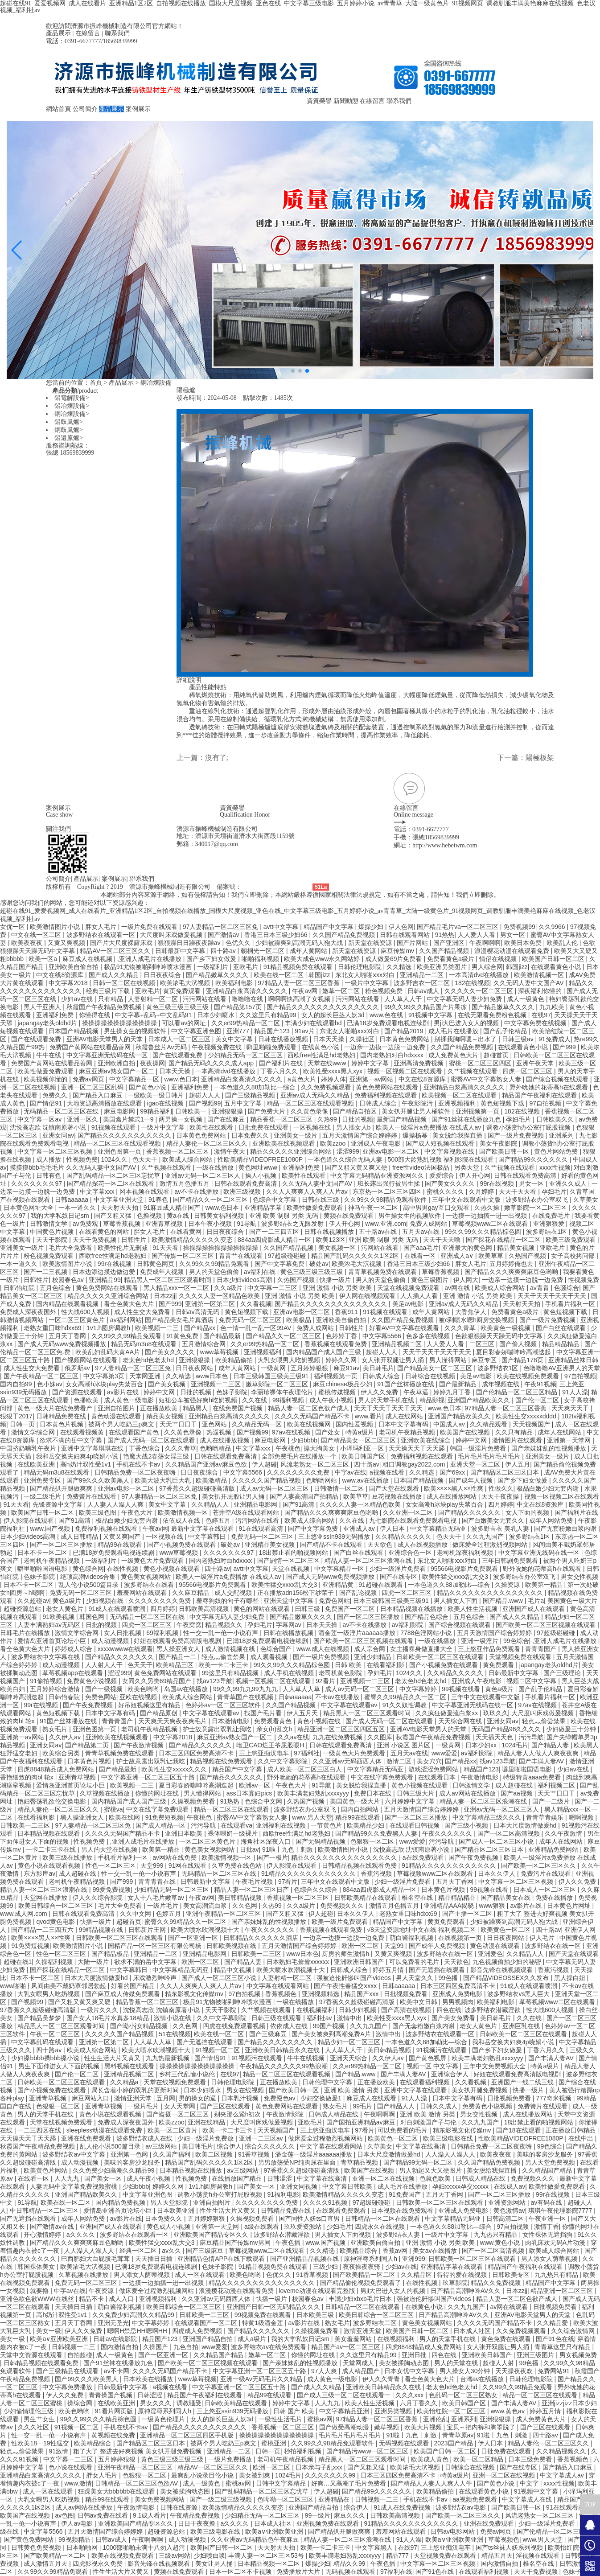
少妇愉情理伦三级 (29, 2411)
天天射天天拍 (120, 1207)
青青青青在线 (157, 1881)
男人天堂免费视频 (551, 2162)
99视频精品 (75, 2539)
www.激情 (77, 2483)
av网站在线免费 (175, 1857)
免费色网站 (334, 1600)
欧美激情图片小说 (56, 926)
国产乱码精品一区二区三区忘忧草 (114, 1175)
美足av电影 (409, 1303)
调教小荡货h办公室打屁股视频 (529, 1127)
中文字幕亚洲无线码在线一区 (107, 1055)
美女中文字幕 (235, 1039)
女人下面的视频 (528, 1512)
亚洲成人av (360, 1528)
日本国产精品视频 (74, 1031)
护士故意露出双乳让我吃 (218, 1729)
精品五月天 (497, 2555)
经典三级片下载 (109, 990)
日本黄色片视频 (62, 1424)
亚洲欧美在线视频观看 (284, 1143)
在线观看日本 (437, 1777)
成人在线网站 (405, 1416)
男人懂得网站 (448, 1360)
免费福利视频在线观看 (386, 1095)
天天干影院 (52, 1239)
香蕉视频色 (281, 1993)
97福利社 (307, 1753)
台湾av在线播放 (483, 2379)
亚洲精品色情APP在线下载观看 (222, 2258)
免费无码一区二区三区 (251, 1319)
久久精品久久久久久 (404, 1536)
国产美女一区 (103, 2178)
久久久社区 (34, 2427)
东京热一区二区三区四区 (388, 1191)
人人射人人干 (104, 1664)
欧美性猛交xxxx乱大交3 (456, 1576)
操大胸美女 (320, 1448)
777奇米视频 (554, 2098)
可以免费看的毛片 (415, 1961)
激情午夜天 (230, 1151)
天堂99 (394, 1945)
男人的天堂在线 (457, 2362)
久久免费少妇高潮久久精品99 (114, 2170)
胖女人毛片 (101, 926)
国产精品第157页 (238, 1007)
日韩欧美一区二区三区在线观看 (440, 1656)
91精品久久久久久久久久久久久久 (449, 1865)
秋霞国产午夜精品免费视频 (104, 1007)
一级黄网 (274, 1368)
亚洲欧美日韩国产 (488, 2354)
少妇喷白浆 (209, 2555)
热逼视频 (219, 1432)
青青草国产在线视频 (246, 1697)
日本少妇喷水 (216, 1015)
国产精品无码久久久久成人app (211, 1063)
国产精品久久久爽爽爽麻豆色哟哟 (512, 1271)
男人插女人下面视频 (344, 2234)
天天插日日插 (154, 2258)
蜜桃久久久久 (446, 1191)
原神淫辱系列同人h (371, 2258)
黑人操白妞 (570, 1977)
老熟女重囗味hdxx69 (53, 1327)
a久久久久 (81, 2234)
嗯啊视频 (582, 1817)
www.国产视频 (50, 1528)
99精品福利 (156, 1111)
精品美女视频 (516, 1247)
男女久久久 (156, 2403)
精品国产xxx (362, 1993)
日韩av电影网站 (454, 2531)
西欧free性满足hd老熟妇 (322, 1055)
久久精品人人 (210, 1504)
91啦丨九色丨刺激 (288, 1849)
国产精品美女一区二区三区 (435, 1368)
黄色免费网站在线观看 (388, 1087)
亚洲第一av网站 (372, 1079)
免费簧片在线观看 (92, 1496)
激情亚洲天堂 (133, 2098)
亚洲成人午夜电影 (377, 1143)
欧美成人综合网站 (188, 1159)
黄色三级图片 (430, 1279)
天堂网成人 (359, 2362)
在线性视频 (123, 1568)
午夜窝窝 (189, 1624)
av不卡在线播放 (197, 1191)
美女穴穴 (429, 1761)
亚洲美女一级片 (296, 1135)
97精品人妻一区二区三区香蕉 (299, 982)
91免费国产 (405, 2194)
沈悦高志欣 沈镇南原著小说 (49, 1127)
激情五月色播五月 (185, 1183)
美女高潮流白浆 (206, 1905)
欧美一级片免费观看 (341, 1921)
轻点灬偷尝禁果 (224, 1656)
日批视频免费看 (406, 1993)
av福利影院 (408, 1624)
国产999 (565, 1047)
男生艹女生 (40, 2419)
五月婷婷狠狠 (310, 1368)
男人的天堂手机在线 (387, 1400)
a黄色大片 (303, 1079)
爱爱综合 (442, 1175)
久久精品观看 (489, 1424)
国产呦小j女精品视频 (139, 2026)
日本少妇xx (481, 1745)
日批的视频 (357, 1119)
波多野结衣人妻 (399, 2234)
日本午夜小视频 (211, 1223)
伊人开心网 (474, 1175)
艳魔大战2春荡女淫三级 (157, 1456)
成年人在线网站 (560, 1432)
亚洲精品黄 (338, 1584)
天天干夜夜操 (501, 1496)
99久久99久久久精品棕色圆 (484, 1231)
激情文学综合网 (34, 1432)
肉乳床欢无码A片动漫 (556, 2242)
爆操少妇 (371, 926)
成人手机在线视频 (290, 1672)
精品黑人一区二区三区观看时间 (168, 1279)
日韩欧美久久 (555, 1119)
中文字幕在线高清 (422, 2146)
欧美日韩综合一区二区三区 (56, 1905)
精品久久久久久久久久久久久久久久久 (491, 1592)
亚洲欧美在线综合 (426, 1440)
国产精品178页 (523, 1360)
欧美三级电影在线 (449, 2138)
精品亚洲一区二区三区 (562, 2290)
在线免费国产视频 (238, 1408)
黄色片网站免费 (556, 1151)
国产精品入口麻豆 (98, 1095)
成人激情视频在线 (231, 1648)
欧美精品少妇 (366, 1825)
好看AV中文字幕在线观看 (405, 1327)
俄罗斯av (78, 1368)
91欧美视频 (59, 1616)
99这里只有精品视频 (231, 1672)
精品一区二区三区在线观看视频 (311, 1103)
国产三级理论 (563, 1672)
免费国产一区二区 (351, 1608)
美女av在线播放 (436, 2250)
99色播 (449, 1977)
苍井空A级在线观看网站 (247, 1512)
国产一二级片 (551, 1801)
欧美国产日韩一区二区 (554, 958)
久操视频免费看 (194, 1801)
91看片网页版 (114, 2411)
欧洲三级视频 (243, 1191)
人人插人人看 (420, 1295)
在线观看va (236, 1825)
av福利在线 (260, 1271)
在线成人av (510, 2186)
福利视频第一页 (336, 1376)
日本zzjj (164, 1295)
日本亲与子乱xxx (320, 2467)
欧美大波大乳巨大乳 (164, 1480)
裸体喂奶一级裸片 (233, 1833)
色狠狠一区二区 (373, 1841)
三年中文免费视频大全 (495, 2066)
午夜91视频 (540, 1384)
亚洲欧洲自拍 (117, 1063)
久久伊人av (65, 1737)
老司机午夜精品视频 (408, 1432)
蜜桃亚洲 (274, 2443)
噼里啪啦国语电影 (43, 1568)
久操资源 (508, 1584)
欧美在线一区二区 (279, 974)
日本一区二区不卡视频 (241, 2571)
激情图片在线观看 (518, 1440)
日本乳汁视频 (240, 2098)
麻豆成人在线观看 (372, 2098)
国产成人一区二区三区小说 (497, 1841)
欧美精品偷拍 (235, 1360)
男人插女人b (354, 1127)
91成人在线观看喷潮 (117, 1608)
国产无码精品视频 (321, 1841)
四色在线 (448, 2009)
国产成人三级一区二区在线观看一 (344, 2395)
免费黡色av (280, 2098)
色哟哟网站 (322, 1480)
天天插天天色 (495, 1737)
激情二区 (399, 1761)
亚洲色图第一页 (120, 1151)
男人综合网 (487, 966)
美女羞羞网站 (354, 2338)
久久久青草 (460, 1327)
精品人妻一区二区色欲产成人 (309, 1408)
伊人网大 (465, 1279)
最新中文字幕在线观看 (203, 1528)
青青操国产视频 (111, 2395)
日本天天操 (329, 1039)
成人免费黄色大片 (454, 1055)
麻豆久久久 (350, 2515)
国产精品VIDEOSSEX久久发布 (507, 1977)
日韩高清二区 (506, 2218)
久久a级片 (229, 1287)
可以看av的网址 (185, 1023)
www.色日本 (180, 1079)
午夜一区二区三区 (56, 2034)
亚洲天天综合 (349, 2058)
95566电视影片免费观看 (465, 1568)
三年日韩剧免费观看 (511, 1560)
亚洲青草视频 (165, 1223)
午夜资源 (102, 2290)
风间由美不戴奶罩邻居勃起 (69, 1985)
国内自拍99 (16, 1384)
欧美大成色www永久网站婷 (323, 958)
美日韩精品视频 (240, 1897)
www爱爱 (444, 1753)
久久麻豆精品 (191, 1592)
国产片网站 (413, 942)
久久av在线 (293, 1737)
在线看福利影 (386, 1664)
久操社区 (362, 1039)
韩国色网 (92, 1616)
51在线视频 (175, 2034)
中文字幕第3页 (104, 1376)
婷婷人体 (333, 1079)
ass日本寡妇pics (250, 1793)
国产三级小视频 (467, 1825)
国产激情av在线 (53, 2226)
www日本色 (213, 1376)
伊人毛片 (543, 1937)
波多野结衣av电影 (462, 2507)
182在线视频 (472, 982)
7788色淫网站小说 (426, 1632)
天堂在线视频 (291, 1568)
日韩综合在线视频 (431, 1376)
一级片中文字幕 (367, 982)
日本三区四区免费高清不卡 (197, 1753)
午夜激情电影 (480, 1777)
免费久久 (55, 1095)
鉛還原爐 (66, 438)
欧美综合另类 (62, 1753)
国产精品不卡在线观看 (332, 1544)
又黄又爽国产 (122, 1536)
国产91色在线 (555, 2338)
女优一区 (13, 926)
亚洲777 (238, 1031)
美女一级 (48, 2330)
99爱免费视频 (111, 1889)
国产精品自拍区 (355, 1111)
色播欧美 (87, 1400)
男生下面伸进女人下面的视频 (59, 2066)
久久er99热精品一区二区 (246, 1023)
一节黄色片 (327, 1825)
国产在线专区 (399, 1576)
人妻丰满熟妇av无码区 (49, 1624)
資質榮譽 (319, 101)
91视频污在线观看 (442, 2050)
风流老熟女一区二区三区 (315, 1464)
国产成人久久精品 (114, 974)
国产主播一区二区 (468, 1913)
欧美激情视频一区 (540, 974)
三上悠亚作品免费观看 (490, 1648)
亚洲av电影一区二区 (391, 1151)
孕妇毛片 (519, 1119)
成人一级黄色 (526, 998)
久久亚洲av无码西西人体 (347, 1761)
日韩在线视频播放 (330, 1231)
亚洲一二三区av (262, 2138)
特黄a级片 (360, 1432)
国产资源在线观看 (78, 1392)
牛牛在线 (49, 1055)
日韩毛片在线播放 (26, 1632)
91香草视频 (254, 2154)
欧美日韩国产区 (364, 1456)
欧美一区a (44, 958)
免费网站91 (554, 2371)
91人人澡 (575, 1392)
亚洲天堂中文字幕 (289, 1600)
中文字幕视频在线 (450, 1151)
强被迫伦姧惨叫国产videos (354, 1977)
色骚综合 (566, 1287)
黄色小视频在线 (319, 1721)
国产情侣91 (46, 1103)
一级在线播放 (215, 1167)
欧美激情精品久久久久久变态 (193, 1239)
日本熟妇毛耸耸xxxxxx (299, 1961)
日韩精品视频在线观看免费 (360, 1865)
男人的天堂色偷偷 (215, 1271)
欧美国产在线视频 (466, 1432)
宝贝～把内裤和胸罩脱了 (482, 2427)
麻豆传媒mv (398, 950)
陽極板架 (540, 757)
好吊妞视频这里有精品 (150, 1705)
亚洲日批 (415, 2354)
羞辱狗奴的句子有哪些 (228, 1600)
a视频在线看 (388, 1472)
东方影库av (39, 1873)
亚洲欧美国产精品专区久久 (211, 2234)
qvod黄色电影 (56, 1921)
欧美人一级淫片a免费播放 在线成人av (429, 1127)
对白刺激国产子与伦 (429, 2122)
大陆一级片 (94, 1961)
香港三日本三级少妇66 (276, 934)
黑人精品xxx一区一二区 (177, 1287)
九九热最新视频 (168, 2058)
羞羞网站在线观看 (142, 1592)
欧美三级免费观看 (571, 1239)
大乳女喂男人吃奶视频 (290, 1360)
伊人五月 (517, 1464)
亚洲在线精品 (207, 2122)
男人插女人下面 (456, 1600)
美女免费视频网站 (160, 2499)
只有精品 (111, 998)
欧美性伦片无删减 (123, 1247)
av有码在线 (547, 2202)
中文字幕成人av (563, 2475)
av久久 (172, 2250)
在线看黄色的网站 (105, 1231)
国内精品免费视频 (121, 2202)
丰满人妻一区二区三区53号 (266, 2555)
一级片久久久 (100, 2009)
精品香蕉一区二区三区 (282, 1119)
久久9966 (552, 926)
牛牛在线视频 (306, 2058)
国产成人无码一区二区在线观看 (152, 1440)
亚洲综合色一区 (411, 1552)
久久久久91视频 (326, 2202)
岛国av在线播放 (187, 1689)
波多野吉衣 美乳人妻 (501, 1528)
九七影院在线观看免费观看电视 (413, 1520)
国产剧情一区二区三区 (289, 1560)
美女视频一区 (338, 1247)
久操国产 (156, 2346)
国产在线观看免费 (37, 1039)
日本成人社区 (473, 2330)
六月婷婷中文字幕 (410, 1801)
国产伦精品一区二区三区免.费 (558, 2531)
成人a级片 (253, 2338)
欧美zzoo (333, 1143)
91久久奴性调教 (405, 1705)
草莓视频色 (503, 2539)
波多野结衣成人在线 (145, 2138)
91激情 (59, 2451)
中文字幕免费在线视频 (536, 1023)
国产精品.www (504, 1600)
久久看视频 (255, 1303)
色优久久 (239, 942)
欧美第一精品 (544, 1584)
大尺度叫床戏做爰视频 (172, 934)
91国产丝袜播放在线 (406, 1384)
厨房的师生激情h (346, 1953)
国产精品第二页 (88, 1745)
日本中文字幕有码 (404, 1424)
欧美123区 (330, 1239)
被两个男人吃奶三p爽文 (122, 1424)
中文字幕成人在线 (528, 2499)
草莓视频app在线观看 (73, 1672)
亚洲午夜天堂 (535, 1063)
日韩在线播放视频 (284, 1039)
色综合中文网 (264, 1801)
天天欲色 (380, 1544)
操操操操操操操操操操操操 (120, 1023)
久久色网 (245, 1905)
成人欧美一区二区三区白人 (305, 1769)
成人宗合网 (370, 1648)
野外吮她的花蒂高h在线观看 (550, 1087)
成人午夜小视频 (332, 1400)
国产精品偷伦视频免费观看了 (361, 2282)
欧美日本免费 (523, 942)
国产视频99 (205, 1103)
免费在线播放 (555, 1897)
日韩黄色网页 (156, 1263)
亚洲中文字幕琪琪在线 (93, 1448)
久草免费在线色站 (237, 1865)
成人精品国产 (361, 2371)
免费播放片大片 (299, 2571)
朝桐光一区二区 (263, 950)
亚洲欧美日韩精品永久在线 (283, 2050)
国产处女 (328, 1432)
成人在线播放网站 (452, 1496)
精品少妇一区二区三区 (350, 2042)
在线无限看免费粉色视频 (493, 1015)
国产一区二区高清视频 (509, 1833)
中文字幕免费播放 (68, 2387)
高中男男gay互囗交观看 (437, 1207)
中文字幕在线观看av (350, 1705)
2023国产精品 (454, 2443)
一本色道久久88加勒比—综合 (255, 1087)
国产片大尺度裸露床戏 (122, 942)
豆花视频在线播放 (397, 1496)
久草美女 (585, 1199)
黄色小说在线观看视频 (50, 1865)
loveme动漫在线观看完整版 (318, 2290)
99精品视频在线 (102, 1929)
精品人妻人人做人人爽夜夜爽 (538, 1753)
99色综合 (516, 1640)
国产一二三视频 (46, 1271)
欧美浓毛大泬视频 (186, 982)
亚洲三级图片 (536, 2354)
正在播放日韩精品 (571, 2130)
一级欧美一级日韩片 (156, 1095)
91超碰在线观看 (381, 1584)
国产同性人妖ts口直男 (310, 2218)
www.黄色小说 (501, 2242)
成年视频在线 (501, 1384)
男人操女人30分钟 (466, 2371)
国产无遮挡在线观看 (438, 1969)
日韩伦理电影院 (360, 966)
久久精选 (399, 966)
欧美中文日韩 (419, 2001)
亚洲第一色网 (130, 2154)
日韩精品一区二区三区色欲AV (137, 2483)
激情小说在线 (173, 2017)
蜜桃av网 (320, 2419)
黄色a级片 (68, 1600)
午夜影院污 (418, 1103)
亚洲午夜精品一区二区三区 (224, 1913)
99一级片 (318, 2515)
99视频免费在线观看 (263, 2314)
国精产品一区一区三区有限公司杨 (155, 1945)
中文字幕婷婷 (419, 1689)
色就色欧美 (435, 2178)
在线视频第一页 (461, 1937)
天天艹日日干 (179, 1424)
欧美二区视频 (214, 2154)
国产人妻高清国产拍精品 (305, 1496)
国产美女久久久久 (451, 1183)
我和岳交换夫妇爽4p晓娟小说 (77, 1456)
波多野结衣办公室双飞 (537, 1199)
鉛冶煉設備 (70, 406)
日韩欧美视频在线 (232, 1945)
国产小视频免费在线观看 (182, 1544)
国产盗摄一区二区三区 (178, 2114)
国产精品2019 (404, 1031)
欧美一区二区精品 (479, 2459)
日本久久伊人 (497, 1873)
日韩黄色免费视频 (37, 2547)
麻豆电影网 (120, 1111)
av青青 (540, 1287)
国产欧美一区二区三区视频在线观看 (546, 1624)
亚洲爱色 (490, 1953)
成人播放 (49, 1159)
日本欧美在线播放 (149, 2379)
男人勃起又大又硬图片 (431, 2170)
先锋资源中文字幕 (58, 1504)
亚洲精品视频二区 (397, 1344)
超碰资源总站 (23, 1608)
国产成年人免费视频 (438, 1945)
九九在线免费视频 (338, 1737)
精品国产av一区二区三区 (346, 2346)
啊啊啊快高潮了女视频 (300, 998)
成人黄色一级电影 (130, 1400)
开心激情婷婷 (43, 2234)
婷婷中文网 (160, 1392)
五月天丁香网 (68, 1335)
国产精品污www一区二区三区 (368, 2451)
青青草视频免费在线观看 (383, 1271)
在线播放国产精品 (237, 2178)
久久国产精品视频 (445, 950)
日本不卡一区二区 (43, 1552)
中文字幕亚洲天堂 (119, 1199)
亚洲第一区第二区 (211, 1303)
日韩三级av (518, 1039)
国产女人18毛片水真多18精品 (108, 2017)
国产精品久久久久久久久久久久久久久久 (324, 1007)
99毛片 (363, 2106)
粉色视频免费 (384, 990)
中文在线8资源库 (60, 974)
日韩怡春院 (65, 1697)
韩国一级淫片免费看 (479, 1448)
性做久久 (501, 1488)
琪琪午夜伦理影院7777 (561, 2210)
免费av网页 (89, 1079)
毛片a (536, 1600)
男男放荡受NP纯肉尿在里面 (297, 2162)
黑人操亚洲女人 (179, 1648)
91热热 (445, 934)
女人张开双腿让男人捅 (394, 1360)
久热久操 (487, 1207)
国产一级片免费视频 (517, 1135)
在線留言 (87, 33)
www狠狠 (493, 1905)
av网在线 (458, 1287)
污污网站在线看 (205, 998)
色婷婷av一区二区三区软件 (224, 1705)
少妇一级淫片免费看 (398, 1568)
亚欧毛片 (246, 966)
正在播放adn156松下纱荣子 (296, 1592)
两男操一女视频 (181, 1119)
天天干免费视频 (95, 1239)
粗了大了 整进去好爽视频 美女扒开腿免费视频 (138, 2451)
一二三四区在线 (40, 2130)
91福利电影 (283, 2194)
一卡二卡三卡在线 (52, 1849)
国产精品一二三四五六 (43, 1929)
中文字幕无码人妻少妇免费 (465, 998)
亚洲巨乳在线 (522, 2026)
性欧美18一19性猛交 (40, 2443)
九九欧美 (552, 1007)
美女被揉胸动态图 (405, 2362)
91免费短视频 (164, 1817)
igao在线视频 (166, 1103)
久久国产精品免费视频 (344, 934)
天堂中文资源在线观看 (32, 2354)
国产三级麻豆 (268, 2034)
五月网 (165, 2098)
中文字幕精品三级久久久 (487, 1817)
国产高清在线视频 (407, 2009)
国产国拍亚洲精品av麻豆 (361, 2122)
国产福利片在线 (281, 1063)
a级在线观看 (262, 2226)
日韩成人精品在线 (334, 2114)
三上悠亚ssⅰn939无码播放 (335, 1536)
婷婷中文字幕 (370, 1063)
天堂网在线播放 (46, 1897)
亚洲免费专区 (43, 1480)
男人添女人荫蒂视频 (550, 2258)
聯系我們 (117, 33)
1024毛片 (514, 1745)
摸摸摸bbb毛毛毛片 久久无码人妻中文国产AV (74, 1167)
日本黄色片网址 (569, 1905)
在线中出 (581, 2138)
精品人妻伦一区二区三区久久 (207, 1143)
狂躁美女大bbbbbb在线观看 (117, 2491)
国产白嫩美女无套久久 (494, 1520)
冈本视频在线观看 (145, 1191)
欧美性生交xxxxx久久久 (175, 1769)
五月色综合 (56, 1287)
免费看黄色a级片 (451, 958)
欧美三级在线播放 (68, 1857)
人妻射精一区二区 (154, 998)
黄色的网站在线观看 (263, 1608)
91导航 (247, 1223)
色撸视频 (150, 1215)
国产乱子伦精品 (506, 1031)
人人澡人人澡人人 (451, 2154)
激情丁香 (546, 2226)
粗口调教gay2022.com (414, 1464)
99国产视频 (329, 2026)
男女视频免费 (578, 2354)
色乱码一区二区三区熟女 (464, 2395)
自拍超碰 (79, 2354)
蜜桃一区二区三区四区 (481, 1063)
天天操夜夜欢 (514, 2371)
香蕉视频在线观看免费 (336, 1344)
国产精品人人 (396, 2106)
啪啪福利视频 (261, 958)
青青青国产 (541, 1648)
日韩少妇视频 (358, 2009)
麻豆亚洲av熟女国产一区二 (117, 1071)
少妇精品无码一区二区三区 (246, 1055)
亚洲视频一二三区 (216, 1384)
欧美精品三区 (175, 1664)
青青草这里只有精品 (563, 2346)
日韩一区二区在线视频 (125, 982)
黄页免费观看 (182, 990)
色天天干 (145, 1159)
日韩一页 (23, 1424)
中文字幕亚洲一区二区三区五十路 (149, 1777)
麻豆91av (346, 1368)
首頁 (96, 382)
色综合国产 (276, 1648)
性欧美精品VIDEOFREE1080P (261, 1159)
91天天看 (166, 1247)
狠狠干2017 (16, 1416)
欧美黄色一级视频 (506, 1327)
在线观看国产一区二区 (207, 2322)
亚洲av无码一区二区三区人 (203, 1175)
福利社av (320, 2017)
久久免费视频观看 (327, 1087)
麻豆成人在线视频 (88, 958)
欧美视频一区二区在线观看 (460, 1095)
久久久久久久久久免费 (299, 1472)
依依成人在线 (182, 1520)
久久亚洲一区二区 (409, 1512)
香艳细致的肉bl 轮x (27, 1777)
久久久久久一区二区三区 (479, 990)
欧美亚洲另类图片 (442, 966)
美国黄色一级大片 (572, 1600)
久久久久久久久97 (37, 1183)
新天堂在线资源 (371, 942)
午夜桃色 (287, 1448)
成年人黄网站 (309, 950)
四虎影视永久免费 (98, 2563)
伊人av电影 (78, 2523)
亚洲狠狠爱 (549, 1223)
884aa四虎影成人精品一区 (275, 1239)
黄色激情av (509, 2210)
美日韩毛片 (378, 1368)
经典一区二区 (139, 2250)
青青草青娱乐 (545, 1817)
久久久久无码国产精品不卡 (313, 1416)
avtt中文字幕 (281, 926)
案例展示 (138, 109)
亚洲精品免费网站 (554, 1849)
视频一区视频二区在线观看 (405, 1071)
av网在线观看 (510, 2306)
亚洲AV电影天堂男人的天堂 (105, 1039)
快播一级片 (336, 1279)
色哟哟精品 (216, 1448)
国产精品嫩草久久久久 (218, 974)
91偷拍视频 (46, 1680)
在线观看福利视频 (426, 2082)
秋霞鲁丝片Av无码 (162, 1047)
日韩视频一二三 (74, 2346)
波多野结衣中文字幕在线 (46, 1656)
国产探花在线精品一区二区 (504, 1239)
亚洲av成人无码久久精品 (315, 1095)
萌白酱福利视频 (412, 1937)
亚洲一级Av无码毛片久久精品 (262, 2379)
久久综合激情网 (573, 2330)
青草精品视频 (360, 2162)
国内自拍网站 (360, 1809)
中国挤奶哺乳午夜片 (29, 1448)
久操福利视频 (54, 1961)
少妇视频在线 (105, 1600)
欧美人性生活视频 (473, 1608)
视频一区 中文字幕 (433, 2066)
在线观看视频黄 (83, 1432)
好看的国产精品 (133, 1985)
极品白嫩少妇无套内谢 (549, 1488)
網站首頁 (58, 109)
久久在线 (255, 1400)
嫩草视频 (387, 2427)
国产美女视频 (167, 1384)
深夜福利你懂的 (540, 990)
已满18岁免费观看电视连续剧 (388, 1023)
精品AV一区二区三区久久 (116, 950)
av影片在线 (123, 1392)
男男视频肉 (457, 2001)
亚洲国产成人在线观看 (534, 1608)
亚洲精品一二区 (422, 974)
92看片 (326, 1680)
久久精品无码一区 (258, 1424)
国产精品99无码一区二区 (418, 2162)
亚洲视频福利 (457, 1103)
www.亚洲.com (385, 1223)
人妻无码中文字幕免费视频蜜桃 (74, 2186)
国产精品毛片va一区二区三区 (458, 926)
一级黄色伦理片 (164, 2419)
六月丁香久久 (419, 2403)
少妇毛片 (339, 2226)
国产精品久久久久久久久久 (276, 2042)
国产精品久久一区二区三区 (211, 1199)
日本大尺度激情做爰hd (525, 1825)
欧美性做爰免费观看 (46, 1071)
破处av (319, 1263)
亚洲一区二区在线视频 (384, 2178)
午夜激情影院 (285, 2114)
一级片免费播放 (231, 2459)
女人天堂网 (180, 2106)
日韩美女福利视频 (220, 1215)
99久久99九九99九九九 (246, 1689)
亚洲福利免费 (55, 1015)
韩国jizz (516, 966)
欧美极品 (299, 1319)
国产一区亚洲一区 (194, 1937)
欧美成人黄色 (430, 2459)
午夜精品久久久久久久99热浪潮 (284, 2066)
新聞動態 (345, 101)
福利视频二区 (557, 1785)
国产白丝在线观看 (562, 1327)
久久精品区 (417, 2274)
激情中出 (350, 2017)
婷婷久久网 (341, 1360)
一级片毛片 (163, 1905)
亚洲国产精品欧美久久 (480, 1400)
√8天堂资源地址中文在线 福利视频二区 (422, 1929)
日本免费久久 (251, 1135)
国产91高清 (299, 1504)
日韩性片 (134, 1239)
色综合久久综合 (316, 1889)
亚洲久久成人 (568, 1183)
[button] (293, 371)
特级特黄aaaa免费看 (533, 1777)
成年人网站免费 (552, 1520)
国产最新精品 (458, 1384)
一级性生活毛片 (281, 2419)
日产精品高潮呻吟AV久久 (467, 2290)
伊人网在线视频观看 (368, 1295)
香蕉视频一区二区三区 (178, 1151)
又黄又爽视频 (67, 942)
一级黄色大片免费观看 (153, 1560)
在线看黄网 (186, 1231)
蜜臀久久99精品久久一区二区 (406, 1697)
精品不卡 (92, 2298)
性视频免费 (82, 1159)
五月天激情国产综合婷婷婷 (360, 1135)
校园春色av (69, 1279)
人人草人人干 (403, 998)
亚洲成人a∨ (457, 1255)
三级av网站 (174, 2555)
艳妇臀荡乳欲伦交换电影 (52, 1801)
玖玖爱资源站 (303, 2226)
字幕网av (289, 1624)
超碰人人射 (499, 2362)
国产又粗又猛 (113, 1215)
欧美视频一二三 (158, 1327)
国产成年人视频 (471, 1480)
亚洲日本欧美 (184, 1833)
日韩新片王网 (148, 1929)
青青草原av (458, 2435)
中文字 (530, 2483)
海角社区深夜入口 (266, 1841)
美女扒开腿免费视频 (481, 2090)
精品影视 (431, 1400)
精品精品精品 (561, 1344)
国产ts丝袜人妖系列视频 (510, 2547)
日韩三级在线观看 (277, 2017)
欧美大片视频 (424, 2427)
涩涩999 (348, 1151)
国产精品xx (200, 1327)
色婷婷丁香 (342, 1335)
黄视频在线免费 (114, 2435)
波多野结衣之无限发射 (293, 1223)
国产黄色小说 (148, 1087)
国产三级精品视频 (251, 1095)
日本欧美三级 (316, 2314)
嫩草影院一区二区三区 (536, 1207)
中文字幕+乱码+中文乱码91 (154, 1015)
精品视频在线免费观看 (222, 1761)
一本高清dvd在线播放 (479, 974)
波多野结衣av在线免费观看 (269, 2346)
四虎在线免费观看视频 (235, 2026)
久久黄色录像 (310, 1111)
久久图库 (379, 1737)
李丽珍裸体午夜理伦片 (283, 1392)
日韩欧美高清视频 (204, 1608)
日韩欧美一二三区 (26, 1825)
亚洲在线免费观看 (87, 2138)
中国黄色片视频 (52, 1231)
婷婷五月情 (389, 1969)
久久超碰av (33, 1600)
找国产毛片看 (264, 1713)
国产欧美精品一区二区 (365, 2274)
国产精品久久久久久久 (470, 1512)
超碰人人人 (205, 1095)
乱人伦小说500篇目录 (89, 1584)
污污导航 (530, 1737)
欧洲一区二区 (361, 1945)
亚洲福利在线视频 (282, 1825)
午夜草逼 (416, 1392)
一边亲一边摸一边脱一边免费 (385, 1047)
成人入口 (122, 2298)
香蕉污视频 (377, 1873)
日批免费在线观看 (264, 1127)
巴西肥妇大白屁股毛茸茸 (96, 2258)
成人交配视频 (234, 1592)
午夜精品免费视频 (196, 2515)
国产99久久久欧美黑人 (98, 1480)
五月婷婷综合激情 (56, 1689)
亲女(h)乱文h (275, 1729)
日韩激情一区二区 (340, 1488)
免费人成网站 (429, 1223)
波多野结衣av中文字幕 (74, 2154)
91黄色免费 (183, 1335)
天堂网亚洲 (145, 1376)
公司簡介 (85, 109)
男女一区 (513, 934)
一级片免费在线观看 (150, 926)
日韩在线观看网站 (406, 934)
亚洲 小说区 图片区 (404, 1745)
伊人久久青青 (382, 2379)
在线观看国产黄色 (134, 1432)
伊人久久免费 (380, 1392)
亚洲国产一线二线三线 (523, 2082)
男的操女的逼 (198, 2098)
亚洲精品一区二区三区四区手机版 (187, 2435)
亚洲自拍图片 (117, 1408)
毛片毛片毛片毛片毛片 (490, 1456)
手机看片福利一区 (571, 1303)
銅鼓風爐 (66, 430)
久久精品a (125, 2082)
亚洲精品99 (105, 1279)
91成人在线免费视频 (403, 2507)
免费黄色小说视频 (93, 1680)
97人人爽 (324, 2371)
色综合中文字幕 (275, 1199)
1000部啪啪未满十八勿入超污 (145, 2547)
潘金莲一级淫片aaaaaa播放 (357, 1632)
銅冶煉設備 (156, 382)
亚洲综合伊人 (450, 2074)
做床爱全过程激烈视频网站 (490, 1544)
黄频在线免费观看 (349, 1215)
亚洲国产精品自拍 (208, 2338)
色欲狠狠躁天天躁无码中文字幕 (499, 1335)
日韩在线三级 (321, 1199)
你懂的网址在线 (158, 1793)
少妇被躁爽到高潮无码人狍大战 (300, 942)
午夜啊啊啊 (485, 942)
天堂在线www (328, 1063)
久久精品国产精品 (548, 2170)
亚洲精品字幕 (264, 1207)
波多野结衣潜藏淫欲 (493, 2009)
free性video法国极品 (421, 1167)
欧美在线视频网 (310, 1424)
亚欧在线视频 (139, 1697)
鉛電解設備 (70, 397)
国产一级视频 (104, 1689)
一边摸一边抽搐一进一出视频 (487, 1215)
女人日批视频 (123, 1632)
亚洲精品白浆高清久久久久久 (247, 990)
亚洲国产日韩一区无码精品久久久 (274, 2306)
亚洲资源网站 (507, 2202)
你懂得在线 (95, 1015)
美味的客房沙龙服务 (546, 2154)
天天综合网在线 (461, 1721)
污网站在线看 (380, 1247)
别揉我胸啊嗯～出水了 (466, 1039)
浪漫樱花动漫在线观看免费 (512, 950)
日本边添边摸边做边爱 (105, 1271)
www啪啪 (14, 1985)
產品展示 (58, 33)
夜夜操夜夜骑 (362, 2266)
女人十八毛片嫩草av (156, 1897)
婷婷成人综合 (74, 1648)
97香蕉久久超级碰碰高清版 (197, 1488)
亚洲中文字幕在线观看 (416, 2090)
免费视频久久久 (343, 1905)
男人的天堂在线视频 (110, 1849)
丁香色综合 (145, 1448)
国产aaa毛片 (421, 1247)
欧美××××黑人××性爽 (454, 1488)
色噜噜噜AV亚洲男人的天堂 (561, 1368)
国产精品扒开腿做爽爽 (62, 1488)
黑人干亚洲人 (43, 1007)
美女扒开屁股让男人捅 (234, 1496)
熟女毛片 (55, 1729)
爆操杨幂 (416, 1135)
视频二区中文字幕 (532, 1680)
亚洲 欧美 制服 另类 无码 (284, 1215)
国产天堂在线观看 (395, 1488)
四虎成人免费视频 (198, 2330)
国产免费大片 (267, 1111)
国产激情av (224, 934)
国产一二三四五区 (275, 1231)
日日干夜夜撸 (197, 2523)
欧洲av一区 (255, 1785)
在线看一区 (420, 1255)
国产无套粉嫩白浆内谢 (566, 1528)
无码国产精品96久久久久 (507, 1729)
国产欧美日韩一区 (505, 1151)
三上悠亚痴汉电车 (265, 1753)
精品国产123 (272, 1031)
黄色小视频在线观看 (172, 1568)
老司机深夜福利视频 (466, 1552)
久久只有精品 (514, 1432)
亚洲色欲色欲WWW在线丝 (38, 2298)
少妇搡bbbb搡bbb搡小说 (46, 2058)
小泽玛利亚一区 (363, 1448)
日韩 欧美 (349, 1664)
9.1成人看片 (149, 2515)
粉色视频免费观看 (49, 1255)
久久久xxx (410, 2395)
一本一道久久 (78, 1207)
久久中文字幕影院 (283, 1761)
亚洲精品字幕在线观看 (452, 2266)
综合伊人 (229, 2146)
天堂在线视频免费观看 (409, 1287)
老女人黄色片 (65, 1608)
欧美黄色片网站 (46, 2170)
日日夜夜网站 (195, 1368)
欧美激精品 (212, 1480)
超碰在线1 (18, 1961)
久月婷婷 (482, 1191)
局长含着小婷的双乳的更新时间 (136, 2090)
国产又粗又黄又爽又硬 (357, 1167)
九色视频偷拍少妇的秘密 (508, 1961)
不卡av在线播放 (338, 1697)
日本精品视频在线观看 (49, 1833)
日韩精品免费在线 (62, 1416)
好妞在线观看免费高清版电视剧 (178, 1640)
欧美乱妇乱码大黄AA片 (108, 1352)
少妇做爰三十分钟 (572, 1729)
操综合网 (80, 2403)
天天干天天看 (518, 1191)
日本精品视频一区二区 (270, 2563)
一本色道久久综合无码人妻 (346, 1159)
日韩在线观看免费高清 (526, 1175)
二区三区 (482, 1344)
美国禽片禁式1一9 (129, 1119)
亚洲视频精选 (321, 1993)
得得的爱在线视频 (463, 2274)
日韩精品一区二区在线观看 (383, 2218)
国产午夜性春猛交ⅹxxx (346, 1985)
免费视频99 (519, 926)
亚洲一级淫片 (480, 1640)
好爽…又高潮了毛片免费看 (349, 2483)
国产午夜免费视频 (89, 1705)
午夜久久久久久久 (448, 1833)
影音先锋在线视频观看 (502, 1969)
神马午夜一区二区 (374, 1207)
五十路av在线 (379, 1231)
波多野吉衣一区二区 (423, 982)
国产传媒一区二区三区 (184, 1255)
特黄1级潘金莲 (263, 2322)
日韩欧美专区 (511, 2274)
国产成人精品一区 (161, 1825)
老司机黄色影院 (341, 1672)
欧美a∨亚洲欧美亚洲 (60, 2338)
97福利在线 (396, 2571)
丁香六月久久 (280, 1071)
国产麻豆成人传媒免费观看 (123, 1993)
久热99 (327, 1119)
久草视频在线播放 (106, 1793)
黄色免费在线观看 (507, 2338)
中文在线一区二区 (37, 934)
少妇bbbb (304, 1440)
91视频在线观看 (114, 1127)
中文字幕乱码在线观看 (43, 2042)
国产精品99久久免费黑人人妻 (377, 1833)
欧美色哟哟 (143, 1689)
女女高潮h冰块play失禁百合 (105, 1384)
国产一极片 (272, 1857)
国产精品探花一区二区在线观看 (111, 1183)
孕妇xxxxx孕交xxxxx (461, 2186)
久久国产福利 (172, 2154)
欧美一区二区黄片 (173, 2130)
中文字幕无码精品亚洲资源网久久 (378, 1175)
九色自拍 (185, 2346)
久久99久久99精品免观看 (215, 1263)
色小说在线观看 (71, 2467)
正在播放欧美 (159, 1408)
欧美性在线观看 (212, 1127)
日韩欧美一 (191, 1111)
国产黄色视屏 (428, 2058)
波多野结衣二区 (376, 2322)
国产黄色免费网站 (29, 2539)
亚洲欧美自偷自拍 (74, 966)
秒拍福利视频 (303, 2451)
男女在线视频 (246, 2090)
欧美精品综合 (359, 2250)
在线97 (541, 1015)
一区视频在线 (313, 1127)
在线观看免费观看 (342, 2210)
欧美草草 (491, 1255)
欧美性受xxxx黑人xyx (333, 1071)
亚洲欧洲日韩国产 (360, 1961)
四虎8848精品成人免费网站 (56, 1769)
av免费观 (86, 1223)
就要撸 (40, 2290)
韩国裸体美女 (37, 2266)
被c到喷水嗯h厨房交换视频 (477, 1319)
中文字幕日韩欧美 (348, 2186)
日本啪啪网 (82, 2547)
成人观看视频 (269, 1656)
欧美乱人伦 (563, 942)
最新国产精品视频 (402, 1119)
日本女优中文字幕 (410, 2371)
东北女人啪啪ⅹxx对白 (366, 974)
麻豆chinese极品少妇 (343, 1384)
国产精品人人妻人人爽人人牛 (432, 2483)
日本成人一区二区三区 (180, 1039)
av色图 (64, 2515)
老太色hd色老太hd (149, 1360)
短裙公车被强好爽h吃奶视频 (199, 1400)
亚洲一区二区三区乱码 (93, 1087)
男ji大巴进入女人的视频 (467, 1023)
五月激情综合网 (204, 1344)
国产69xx (453, 1472)
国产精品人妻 (551, 1745)
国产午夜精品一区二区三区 (42, 1376)
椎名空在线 (418, 1897)
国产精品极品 (111, 1953)
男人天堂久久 (415, 1977)
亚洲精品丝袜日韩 (573, 1360)
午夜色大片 (137, 1512)
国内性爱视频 (355, 1424)
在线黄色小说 (321, 1047)
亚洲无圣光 (113, 2322)
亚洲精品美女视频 (270, 1544)
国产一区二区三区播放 (62, 1544)
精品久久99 (350, 2563)
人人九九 (67, 2178)
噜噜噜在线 (248, 998)
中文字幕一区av (40, 1119)
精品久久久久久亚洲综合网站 (291, 1151)
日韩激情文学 (49, 1223)
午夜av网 (305, 990)
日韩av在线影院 (116, 2338)
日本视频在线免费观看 (403, 2210)
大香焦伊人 (471, 1311)
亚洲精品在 (334, 2499)
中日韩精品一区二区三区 (45, 2210)
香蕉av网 (396, 2250)
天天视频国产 (532, 1424)
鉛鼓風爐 (66, 422)
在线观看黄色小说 (557, 966)
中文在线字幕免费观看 (383, 1777)
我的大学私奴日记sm (61, 1215)
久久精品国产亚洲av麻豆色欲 (207, 1464)
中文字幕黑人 (375, 2547)
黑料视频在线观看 (130, 2066)
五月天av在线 (422, 1231)
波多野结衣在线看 (150, 1584)
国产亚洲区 (449, 942)
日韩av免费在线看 (104, 2515)
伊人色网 (401, 926)
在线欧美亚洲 (37, 1464)
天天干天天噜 (442, 1239)
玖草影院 (455, 2282)
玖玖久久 (495, 1713)
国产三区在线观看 (226, 2106)
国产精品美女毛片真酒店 (180, 1319)
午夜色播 (288, 2242)
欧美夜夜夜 (27, 942)
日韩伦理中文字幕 (328, 2082)
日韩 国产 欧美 (294, 2411)
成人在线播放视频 (225, 1440)
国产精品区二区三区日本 (505, 1472)
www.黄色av (508, 2411)
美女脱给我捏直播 (458, 1135)
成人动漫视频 (111, 1640)
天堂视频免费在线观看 (521, 1656)
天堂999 (152, 1865)
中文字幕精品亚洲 (345, 2411)
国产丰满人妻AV (542, 1761)
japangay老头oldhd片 (47, 1023)
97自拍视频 (546, 1103)
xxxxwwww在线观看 (125, 1648)
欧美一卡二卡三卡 (224, 1664)
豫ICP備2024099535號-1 (274, 886)
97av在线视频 (292, 1432)
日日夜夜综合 (163, 974)
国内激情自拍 (120, 2346)
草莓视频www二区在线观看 (491, 1223)
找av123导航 (214, 1680)
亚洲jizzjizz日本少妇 (569, 2403)
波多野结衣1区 (547, 1231)
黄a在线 (179, 1215)
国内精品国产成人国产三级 (324, 1352)
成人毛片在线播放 (454, 1031)
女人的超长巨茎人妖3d (333, 1015)
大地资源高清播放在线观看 (105, 1103)
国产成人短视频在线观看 (441, 1143)
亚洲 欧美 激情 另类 (352, 2090)
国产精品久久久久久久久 (120, 1656)
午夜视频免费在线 (217, 1047)
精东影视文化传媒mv (195, 1993)
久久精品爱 (553, 2322)
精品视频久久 (224, 1624)
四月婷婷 (500, 1504)
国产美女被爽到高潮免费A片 (332, 2034)
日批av (249, 1849)
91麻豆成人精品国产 (173, 1207)
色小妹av (49, 1384)
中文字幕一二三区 (273, 1287)
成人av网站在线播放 (468, 1793)
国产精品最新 (222, 1335)
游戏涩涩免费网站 (434, 1769)
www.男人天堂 (312, 1817)
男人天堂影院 (169, 2202)
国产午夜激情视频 (139, 1745)
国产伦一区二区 (538, 1400)
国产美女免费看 (454, 2017)
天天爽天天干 (571, 1408)
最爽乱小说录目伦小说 (203, 2475)
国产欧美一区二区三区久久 (539, 1865)
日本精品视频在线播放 (412, 1608)
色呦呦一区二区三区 (286, 2499)
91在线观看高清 (261, 1528)
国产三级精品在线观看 (68, 2371)
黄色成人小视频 (169, 2226)
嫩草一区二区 (342, 990)
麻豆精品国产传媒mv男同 (236, 2242)
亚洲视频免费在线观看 (328, 2523)
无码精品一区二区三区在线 (62, 1111)
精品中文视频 (233, 1969)
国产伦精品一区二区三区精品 (517, 1392)
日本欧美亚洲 (176, 2210)
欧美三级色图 (98, 1512)
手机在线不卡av (139, 1464)
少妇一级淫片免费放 (206, 2138)
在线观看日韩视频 (415, 1825)
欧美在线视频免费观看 (529, 1376)
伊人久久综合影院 (98, 1897)
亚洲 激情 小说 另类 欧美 (338, 1287)
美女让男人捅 (214, 2563)
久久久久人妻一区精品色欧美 (220, 1295)
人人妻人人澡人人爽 (116, 1504)
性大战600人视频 (86, 1311)
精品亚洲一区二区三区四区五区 (341, 1729)
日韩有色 (49, 1175)
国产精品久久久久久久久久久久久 (125, 1135)
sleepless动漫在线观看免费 (105, 2130)
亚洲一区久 (83, 1119)
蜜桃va (113, 1809)
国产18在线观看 (519, 2130)
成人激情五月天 (46, 2563)
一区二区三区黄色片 (78, 1319)
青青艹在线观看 (241, 1255)
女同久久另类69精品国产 (157, 1680)
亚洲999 (413, 2258)
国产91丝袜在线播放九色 (467, 1119)
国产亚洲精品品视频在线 (305, 2258)
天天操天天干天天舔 (418, 1448)
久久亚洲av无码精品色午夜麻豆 (255, 2539)
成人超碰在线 (514, 1785)
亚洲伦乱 (435, 2419)
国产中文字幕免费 (280, 1263)
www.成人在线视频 (323, 1648)
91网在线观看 (188, 1865)
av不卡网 (116, 2371)
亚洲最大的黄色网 (468, 1247)
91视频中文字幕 (431, 1015)
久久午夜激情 (564, 1833)
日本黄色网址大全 (29, 1207)
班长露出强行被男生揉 (390, 1183)
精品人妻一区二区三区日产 (252, 1889)
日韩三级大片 (416, 1793)
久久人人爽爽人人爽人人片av (307, 1191)
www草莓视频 (220, 1352)
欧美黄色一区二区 (506, 1929)
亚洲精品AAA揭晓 (450, 1905)
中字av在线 (350, 1472)
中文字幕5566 (382, 1335)
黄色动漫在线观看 (117, 1416)
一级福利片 (213, 966)
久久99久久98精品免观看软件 (386, 1199)
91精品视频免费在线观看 (298, 966)
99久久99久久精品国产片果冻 (426, 1007)
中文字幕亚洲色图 (197, 1031)
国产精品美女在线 (506, 1897)
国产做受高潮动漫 (345, 2427)
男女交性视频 (579, 1576)
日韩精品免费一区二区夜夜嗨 (136, 1472)
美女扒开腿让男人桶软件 (417, 1111)
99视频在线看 (461, 1689)
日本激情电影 (231, 1721)
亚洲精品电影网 (256, 1504)
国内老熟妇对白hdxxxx (392, 1055)
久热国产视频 (528, 1255)
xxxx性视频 (555, 1167)
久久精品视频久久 (562, 2451)
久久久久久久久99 (331, 2475)
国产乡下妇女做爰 (212, 958)
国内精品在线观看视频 (68, 1303)
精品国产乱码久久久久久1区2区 (356, 1255)
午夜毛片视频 (255, 1881)
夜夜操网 (152, 1063)
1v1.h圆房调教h (109, 1327)
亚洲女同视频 (299, 2186)
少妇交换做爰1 (321, 2098)
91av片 (305, 1031)
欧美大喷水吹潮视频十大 (206, 1929)
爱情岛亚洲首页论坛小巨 (52, 1640)
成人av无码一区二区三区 (275, 1488)
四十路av (224, 950)
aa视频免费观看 (475, 2499)
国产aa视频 (517, 1793)
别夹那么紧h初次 (238, 2114)
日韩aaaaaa (72, 1199)
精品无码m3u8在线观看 (144, 1344)
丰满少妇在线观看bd (314, 1023)
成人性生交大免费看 (143, 1311)
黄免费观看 (499, 1664)
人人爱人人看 (477, 934)
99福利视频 (289, 1400)
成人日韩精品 (80, 1536)
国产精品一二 (178, 1656)
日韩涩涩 (280, 2178)
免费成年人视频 (162, 1271)
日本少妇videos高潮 (245, 1279)
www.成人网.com (24, 1913)
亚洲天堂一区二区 (476, 1464)
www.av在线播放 (366, 1480)
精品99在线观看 (121, 1544)
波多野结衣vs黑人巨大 (519, 1993)
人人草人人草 (302, 1689)
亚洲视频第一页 (478, 1111)
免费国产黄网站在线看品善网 (90, 1047)
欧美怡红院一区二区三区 (452, 2411)
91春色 (158, 1199)
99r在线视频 (498, 1183)
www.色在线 (387, 1015)
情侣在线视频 (498, 958)
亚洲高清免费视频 (419, 1063)
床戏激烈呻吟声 (155, 1977)
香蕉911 (347, 1311)
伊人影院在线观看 (29, 1520)
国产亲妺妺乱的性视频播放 (549, 1448)
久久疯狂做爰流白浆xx (447, 1713)
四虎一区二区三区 (528, 1071)
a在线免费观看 (424, 1857)
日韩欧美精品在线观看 (366, 1897)
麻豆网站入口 (91, 2098)
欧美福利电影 (235, 982)
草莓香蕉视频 (122, 1223)
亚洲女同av (58, 1135)
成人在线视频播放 (423, 1544)
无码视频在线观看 (405, 2443)
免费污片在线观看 (546, 1873)
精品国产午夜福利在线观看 (540, 1095)
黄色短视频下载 (503, 1103)
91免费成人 (554, 1039)
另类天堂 (467, 1167)
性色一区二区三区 (111, 1865)
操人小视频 (261, 1175)
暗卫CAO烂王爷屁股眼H (271, 1745)
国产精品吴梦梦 (40, 2017)
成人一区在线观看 (200, 2274)
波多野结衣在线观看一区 (101, 934)
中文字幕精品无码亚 (439, 1528)
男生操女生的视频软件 (136, 1031)
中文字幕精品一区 (135, 1079)
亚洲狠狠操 (228, 1111)
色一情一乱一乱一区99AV (256, 1327)
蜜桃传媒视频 (338, 1392)
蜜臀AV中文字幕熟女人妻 (487, 1079)
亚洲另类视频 (394, 2411)
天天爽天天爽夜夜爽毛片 (173, 1721)
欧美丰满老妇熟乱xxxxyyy (314, 1793)
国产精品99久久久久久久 (533, 1159)
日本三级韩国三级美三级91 (271, 1376)
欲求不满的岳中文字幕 (72, 1440)
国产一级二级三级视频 (221, 2499)
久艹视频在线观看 (473, 1071)
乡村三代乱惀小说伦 (188, 2074)
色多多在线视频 (429, 1335)
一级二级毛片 (43, 1496)
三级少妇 (326, 2266)
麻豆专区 (485, 1360)
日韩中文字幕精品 (282, 2483)
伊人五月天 (303, 1713)
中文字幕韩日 (207, 1536)
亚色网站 (215, 1424)
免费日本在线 (373, 1793)
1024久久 (115, 1159)
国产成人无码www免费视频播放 (62, 1344)
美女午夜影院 (499, 1143)
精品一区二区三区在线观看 (232, 1809)
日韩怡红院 (20, 1287)
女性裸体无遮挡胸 (548, 2234)
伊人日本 (393, 1528)
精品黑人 (196, 1408)
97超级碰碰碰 (288, 1255)
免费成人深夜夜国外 (29, 1311)
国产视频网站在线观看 (87, 1360)
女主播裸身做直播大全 (422, 1648)
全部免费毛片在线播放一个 (300, 1456)
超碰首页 (497, 1055)
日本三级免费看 (531, 2459)
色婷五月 (218, 1520)
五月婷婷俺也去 (512, 1263)
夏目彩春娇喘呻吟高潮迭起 (514, 1352)
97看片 (288, 1881)
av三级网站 (162, 2146)
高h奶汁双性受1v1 (86, 1464)
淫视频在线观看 (538, 2555)
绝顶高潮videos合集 (88, 1576)
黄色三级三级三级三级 (178, 1007)
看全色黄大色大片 (130, 1303)
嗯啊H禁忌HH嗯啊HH (137, 2330)
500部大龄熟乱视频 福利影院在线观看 (441, 1159)
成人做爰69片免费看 (394, 958)
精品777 (398, 2555)
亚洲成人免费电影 (458, 1993)
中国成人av (450, 1424)
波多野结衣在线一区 (554, 1945)
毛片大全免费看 (71, 1247)
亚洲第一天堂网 (569, 1440)
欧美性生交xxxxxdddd (527, 1416)
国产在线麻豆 (227, 1119)
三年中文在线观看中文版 (467, 1199)
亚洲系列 (562, 1135)
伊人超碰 (264, 1464)
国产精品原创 (159, 1713)
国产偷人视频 (518, 1344)
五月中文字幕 (243, 1103)
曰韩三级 (308, 1608)
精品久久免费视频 (496, 2282)
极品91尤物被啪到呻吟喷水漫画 (148, 966)
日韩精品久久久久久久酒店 (261, 1937)
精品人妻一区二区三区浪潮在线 (369, 1560)
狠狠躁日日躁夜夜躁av (190, 942)
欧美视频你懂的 (46, 1079)
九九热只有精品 (496, 2234)
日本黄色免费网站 (405, 1039)
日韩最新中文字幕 (181, 950)
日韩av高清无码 (199, 1311)
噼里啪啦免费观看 (272, 1047)
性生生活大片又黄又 (113, 2058)
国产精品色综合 (427, 1616)
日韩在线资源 (179, 2507)
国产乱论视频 (358, 1592)
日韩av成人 (424, 990)
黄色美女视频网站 (147, 1576)
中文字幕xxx (98, 1191)
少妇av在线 (78, 998)
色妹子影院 (231, 1392)
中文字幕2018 (69, 982)
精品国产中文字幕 (329, 926)
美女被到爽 (255, 2475)
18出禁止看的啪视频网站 (294, 1552)
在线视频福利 (316, 2009)
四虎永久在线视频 (381, 2226)
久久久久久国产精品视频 (267, 1480)
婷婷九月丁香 (453, 1392)
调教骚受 (189, 2403)
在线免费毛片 (551, 1215)
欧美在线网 (125, 1817)
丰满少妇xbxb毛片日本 (361, 2298)
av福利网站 (126, 1319)
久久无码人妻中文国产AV (529, 982)
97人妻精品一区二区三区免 (221, 926)
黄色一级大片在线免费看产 (55, 1408)
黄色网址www (258, 1167)
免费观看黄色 (273, 1721)
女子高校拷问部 (573, 1255)
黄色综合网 (88, 1568)
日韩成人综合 (379, 1103)
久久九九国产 (485, 1536)
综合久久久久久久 (270, 2146)
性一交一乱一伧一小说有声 (221, 1632)
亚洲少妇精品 (373, 1656)
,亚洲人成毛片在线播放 (150, 958)
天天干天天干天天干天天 (553, 1295)
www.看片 (368, 1416)
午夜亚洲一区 (548, 2218)
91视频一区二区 (218, 2050)
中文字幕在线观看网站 (279, 1985)
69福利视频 (163, 1632)
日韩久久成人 (439, 2106)
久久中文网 (136, 1913)
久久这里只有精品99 (268, 1015)
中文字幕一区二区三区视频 (55, 1151)
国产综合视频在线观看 (558, 1079)
